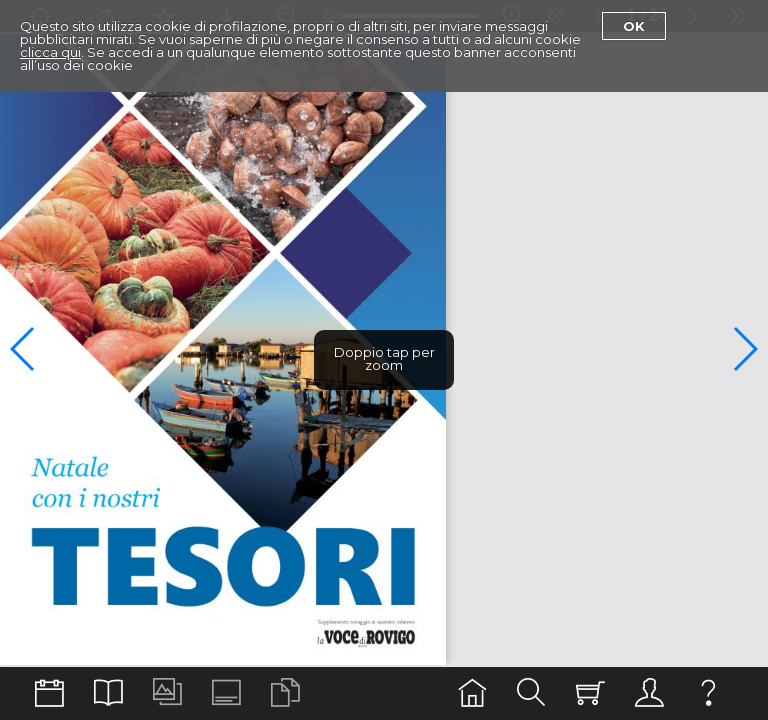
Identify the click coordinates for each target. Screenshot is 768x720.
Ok (634, 26)
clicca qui (50, 52)
